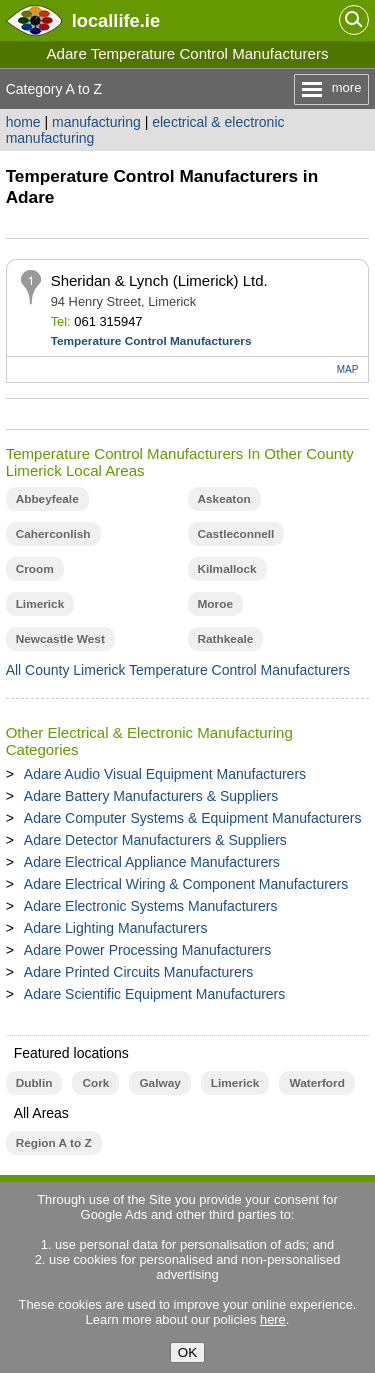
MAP (348, 369)
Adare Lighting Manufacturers (116, 928)
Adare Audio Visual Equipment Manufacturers (165, 774)
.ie (116, 20)
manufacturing (96, 122)
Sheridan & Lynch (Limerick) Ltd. (159, 280)
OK (187, 1352)
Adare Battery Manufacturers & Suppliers (151, 796)
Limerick (40, 604)
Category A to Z (54, 89)
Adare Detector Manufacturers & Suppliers (155, 840)
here (273, 1319)
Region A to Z (54, 1143)
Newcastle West (60, 639)
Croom (35, 569)
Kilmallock (227, 569)
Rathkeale (226, 639)
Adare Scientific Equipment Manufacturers (154, 994)
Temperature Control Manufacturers (151, 341)
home (23, 122)
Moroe (216, 604)
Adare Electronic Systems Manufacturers (151, 906)
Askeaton (224, 499)
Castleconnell (236, 534)
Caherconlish (53, 534)
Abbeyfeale (47, 499)
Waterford (316, 1083)
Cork (95, 1083)
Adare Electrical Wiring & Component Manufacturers (186, 884)
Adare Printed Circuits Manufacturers (139, 972)
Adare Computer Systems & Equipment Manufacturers (193, 818)
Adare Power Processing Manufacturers (147, 950)
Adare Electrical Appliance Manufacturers (152, 862)
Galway (159, 1083)
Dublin (34, 1083)
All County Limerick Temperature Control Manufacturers (178, 670)
